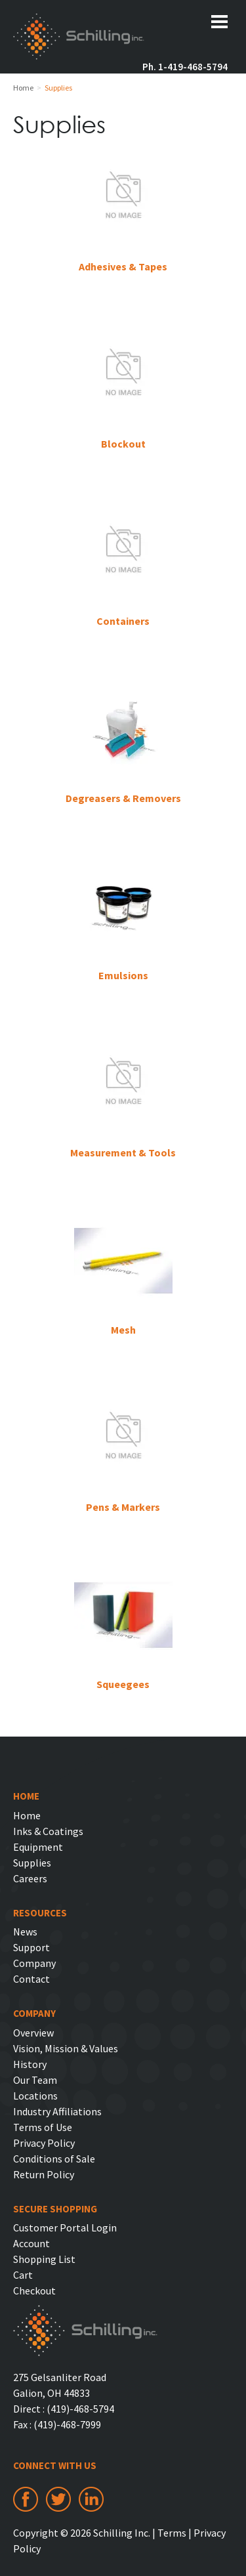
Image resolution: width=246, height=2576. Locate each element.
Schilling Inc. (78, 38)
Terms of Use (42, 2127)
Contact (31, 1978)
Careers (30, 1878)
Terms (171, 2532)
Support (31, 1947)
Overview (33, 2032)
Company (34, 1963)
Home (27, 1815)
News (25, 1931)
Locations (35, 2095)
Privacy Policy (44, 2142)
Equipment (38, 1846)
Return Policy (43, 2174)
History (30, 2064)
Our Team (35, 2079)
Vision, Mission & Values (65, 2048)
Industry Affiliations (57, 2111)
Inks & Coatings (48, 1831)
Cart (23, 2274)
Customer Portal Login (65, 2227)
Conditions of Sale (54, 2158)
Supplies (32, 1862)
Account (31, 2243)
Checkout (34, 2290)
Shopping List (44, 2259)
